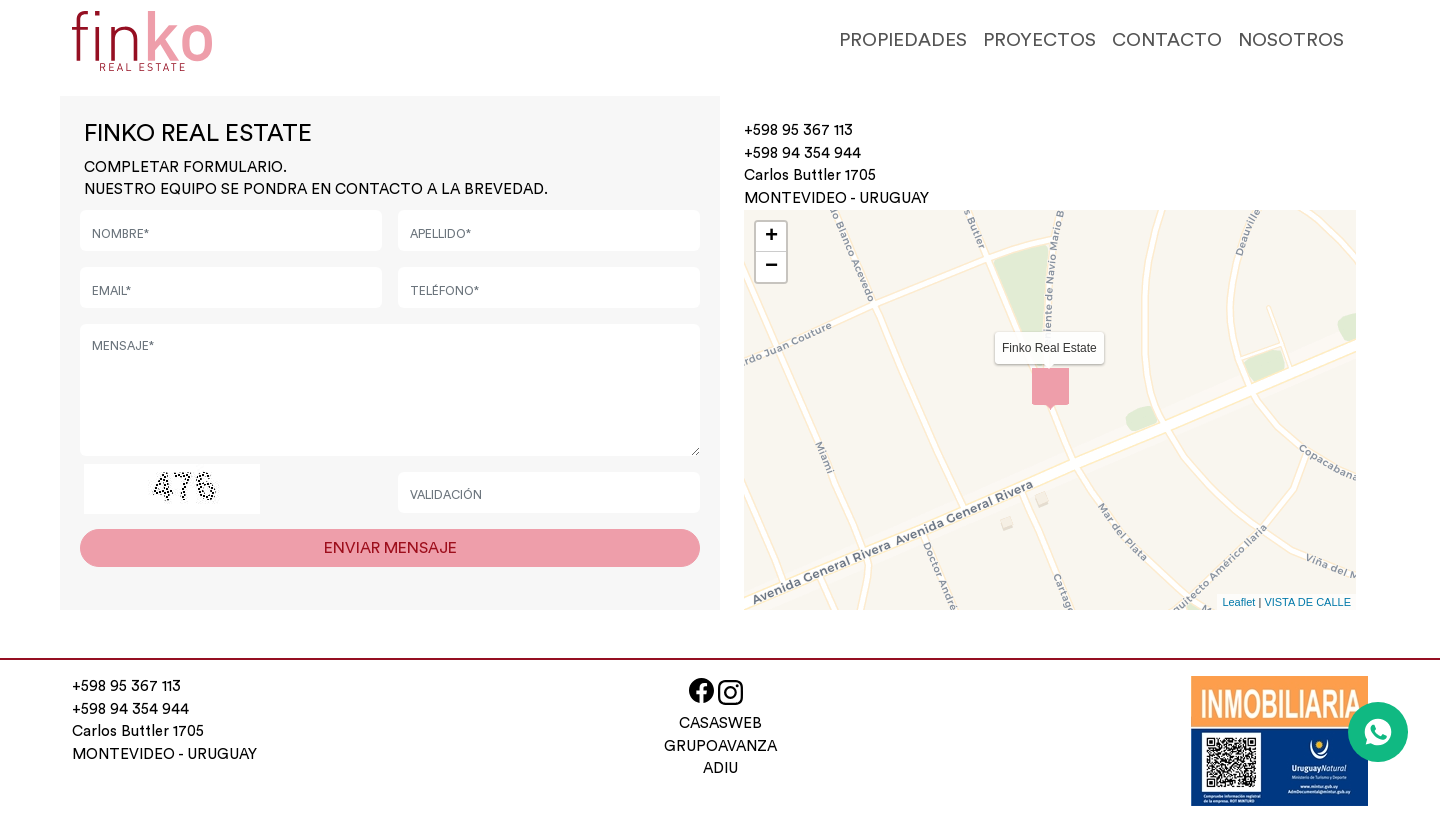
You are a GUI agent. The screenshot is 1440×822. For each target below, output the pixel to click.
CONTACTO (1167, 40)
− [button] (771, 267)
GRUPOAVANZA (720, 746)
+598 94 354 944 (802, 153)
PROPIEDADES (903, 40)
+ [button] (771, 237)
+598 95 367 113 (798, 130)
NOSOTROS (1291, 40)
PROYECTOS (1039, 40)
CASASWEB (720, 723)
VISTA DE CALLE (1307, 602)
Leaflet (1238, 602)
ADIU (720, 768)
